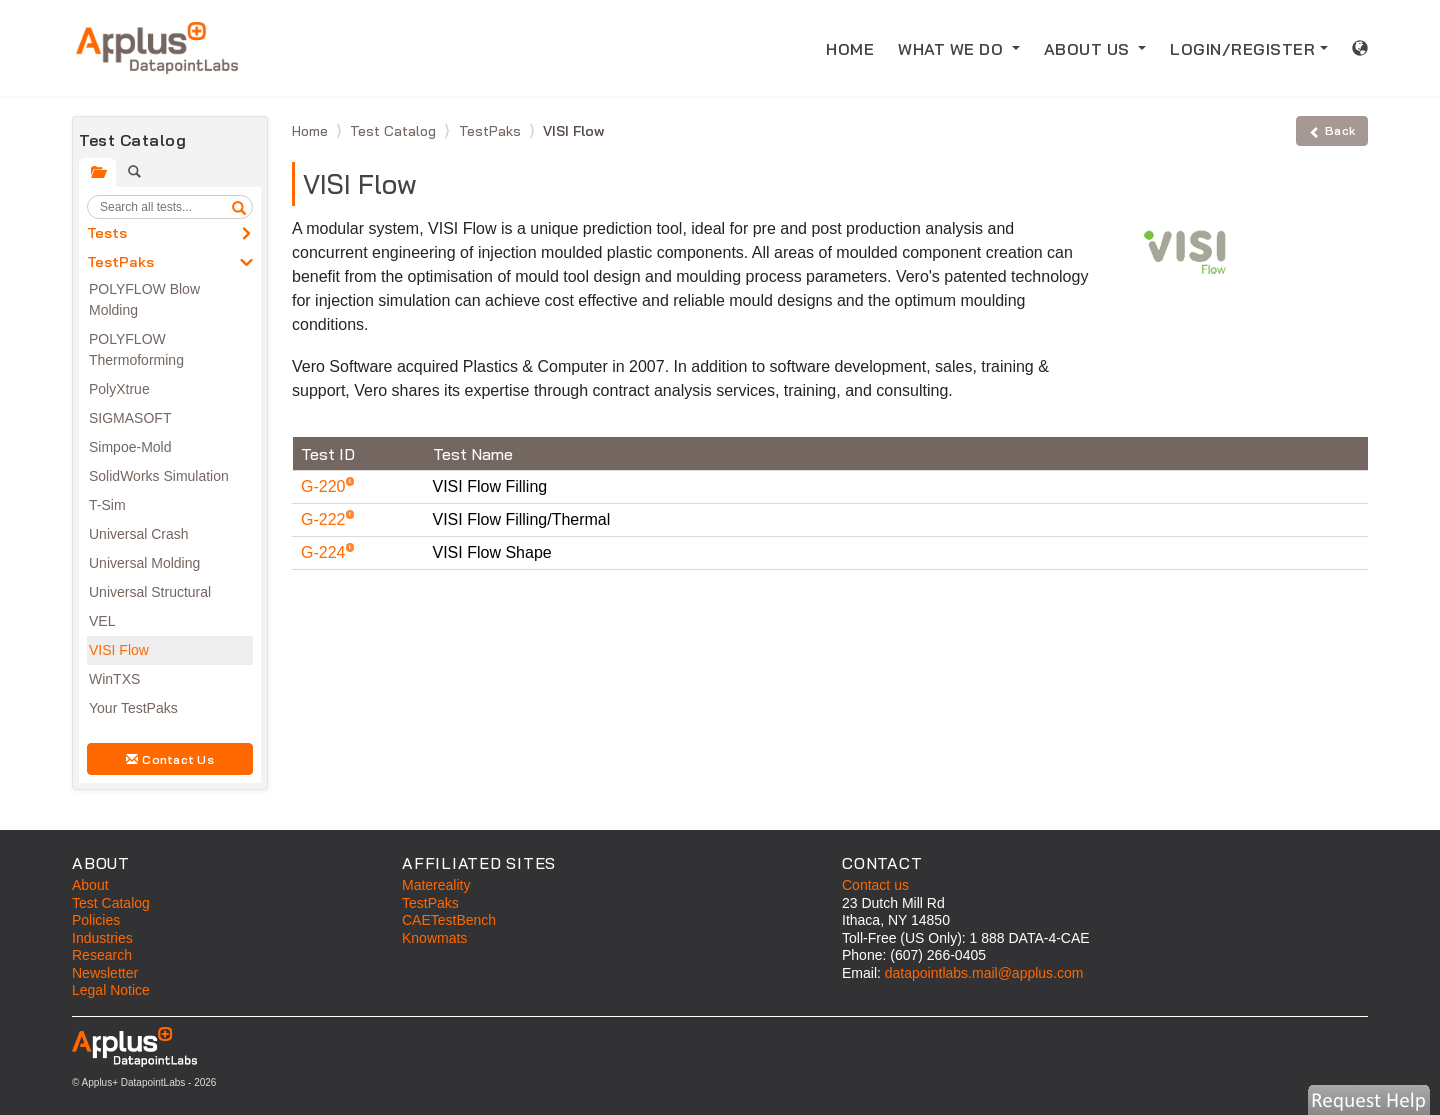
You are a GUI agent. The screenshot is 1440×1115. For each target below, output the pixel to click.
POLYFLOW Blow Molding (144, 299)
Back (1332, 130)
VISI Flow (119, 650)
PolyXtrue (119, 389)
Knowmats (434, 938)
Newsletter (105, 973)
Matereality (436, 885)
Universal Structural (150, 592)
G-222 (325, 519)
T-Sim (107, 505)
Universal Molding (144, 563)
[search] (239, 207)
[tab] (97, 172)
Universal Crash (139, 534)
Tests (107, 233)
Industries (102, 938)
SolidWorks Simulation (159, 476)
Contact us (875, 885)
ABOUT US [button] (1089, 49)
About (90, 885)
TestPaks (120, 262)
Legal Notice (111, 990)
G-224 (325, 552)
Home (312, 131)
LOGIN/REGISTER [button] (1242, 49)
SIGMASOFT (130, 418)
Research (102, 955)
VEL (102, 621)
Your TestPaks (133, 708)
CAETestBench (449, 920)
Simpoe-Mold (130, 447)
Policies (96, 920)
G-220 (325, 486)
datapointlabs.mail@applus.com (984, 973)
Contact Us (170, 759)
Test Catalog (395, 131)
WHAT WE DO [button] (953, 49)
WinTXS (114, 679)
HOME (856, 47)
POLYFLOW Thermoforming (136, 349)
